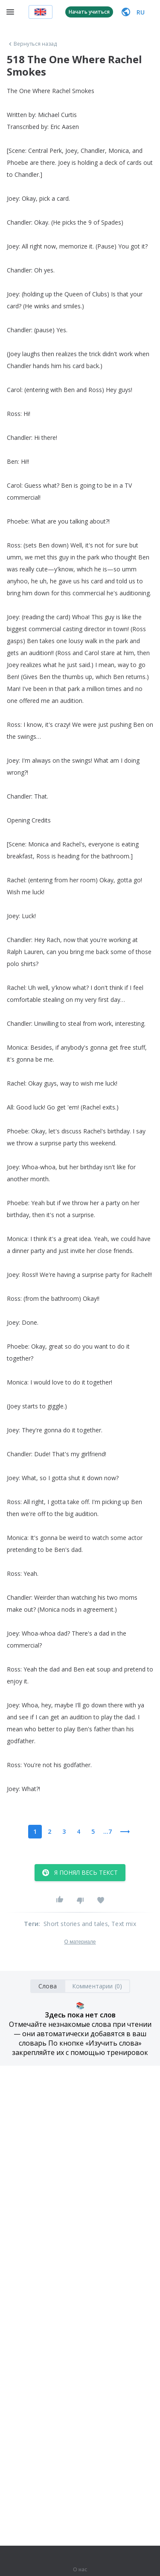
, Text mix (122, 1924)
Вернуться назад (32, 44)
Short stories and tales (76, 1924)
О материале (80, 1942)
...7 (107, 1831)
